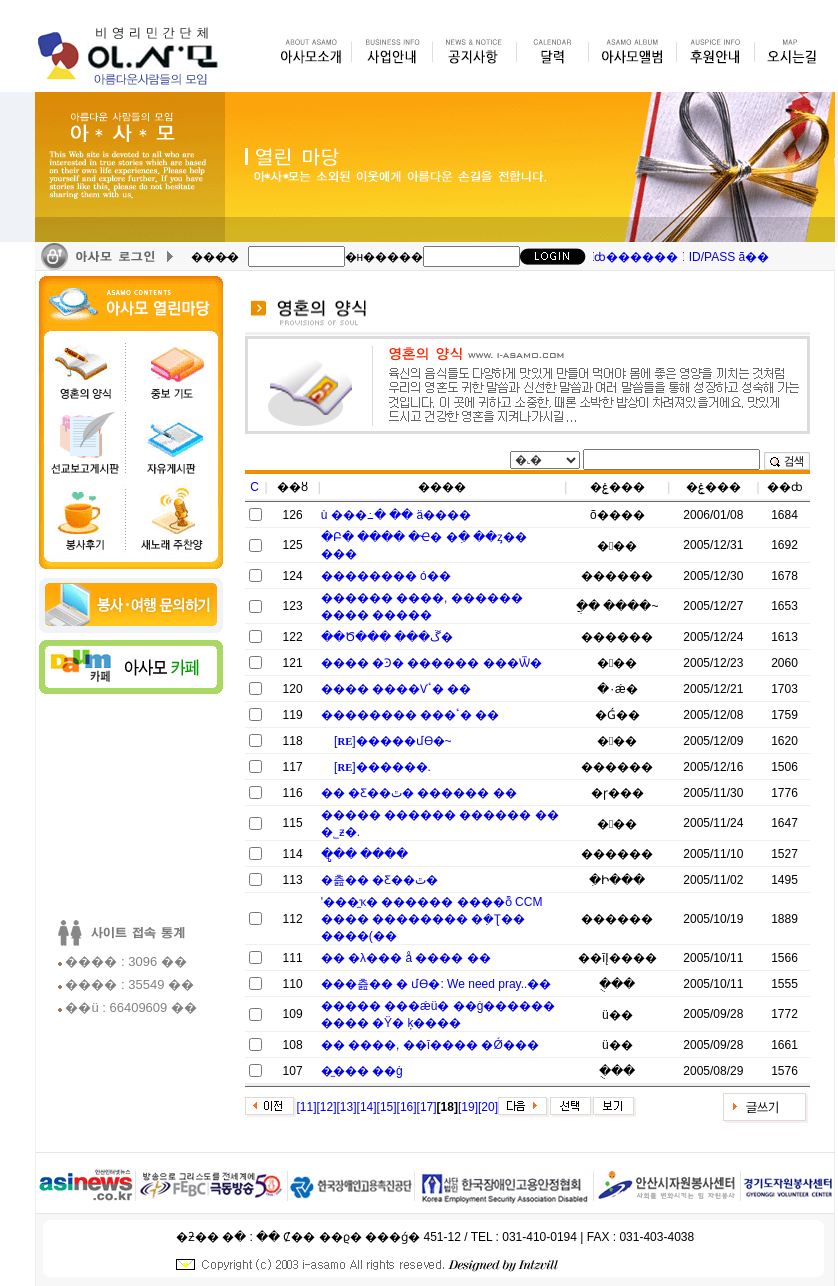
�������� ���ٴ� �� (410, 715)
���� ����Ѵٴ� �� (396, 689)
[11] (307, 1107)
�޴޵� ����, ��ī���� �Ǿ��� (430, 1045)
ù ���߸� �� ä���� (396, 515)
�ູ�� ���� (364, 854)
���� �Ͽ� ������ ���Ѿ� (431, 663)
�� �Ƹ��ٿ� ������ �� (419, 793)
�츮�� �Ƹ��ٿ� (379, 880)
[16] (407, 1107)
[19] (468, 1107)
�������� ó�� (386, 576)
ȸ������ (636, 257)
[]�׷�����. (382, 767)
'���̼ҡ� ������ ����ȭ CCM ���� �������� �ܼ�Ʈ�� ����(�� (432, 919)
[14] (367, 1107)
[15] (387, 1107)
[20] (488, 1107)
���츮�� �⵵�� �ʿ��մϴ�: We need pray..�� (436, 984)
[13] (347, 1107)
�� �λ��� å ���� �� (406, 958)
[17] (427, 1107)
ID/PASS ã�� (729, 257)
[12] (327, 1107)
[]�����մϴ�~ (393, 741)
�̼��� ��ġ (362, 1071)
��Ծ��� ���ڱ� (387, 637)
